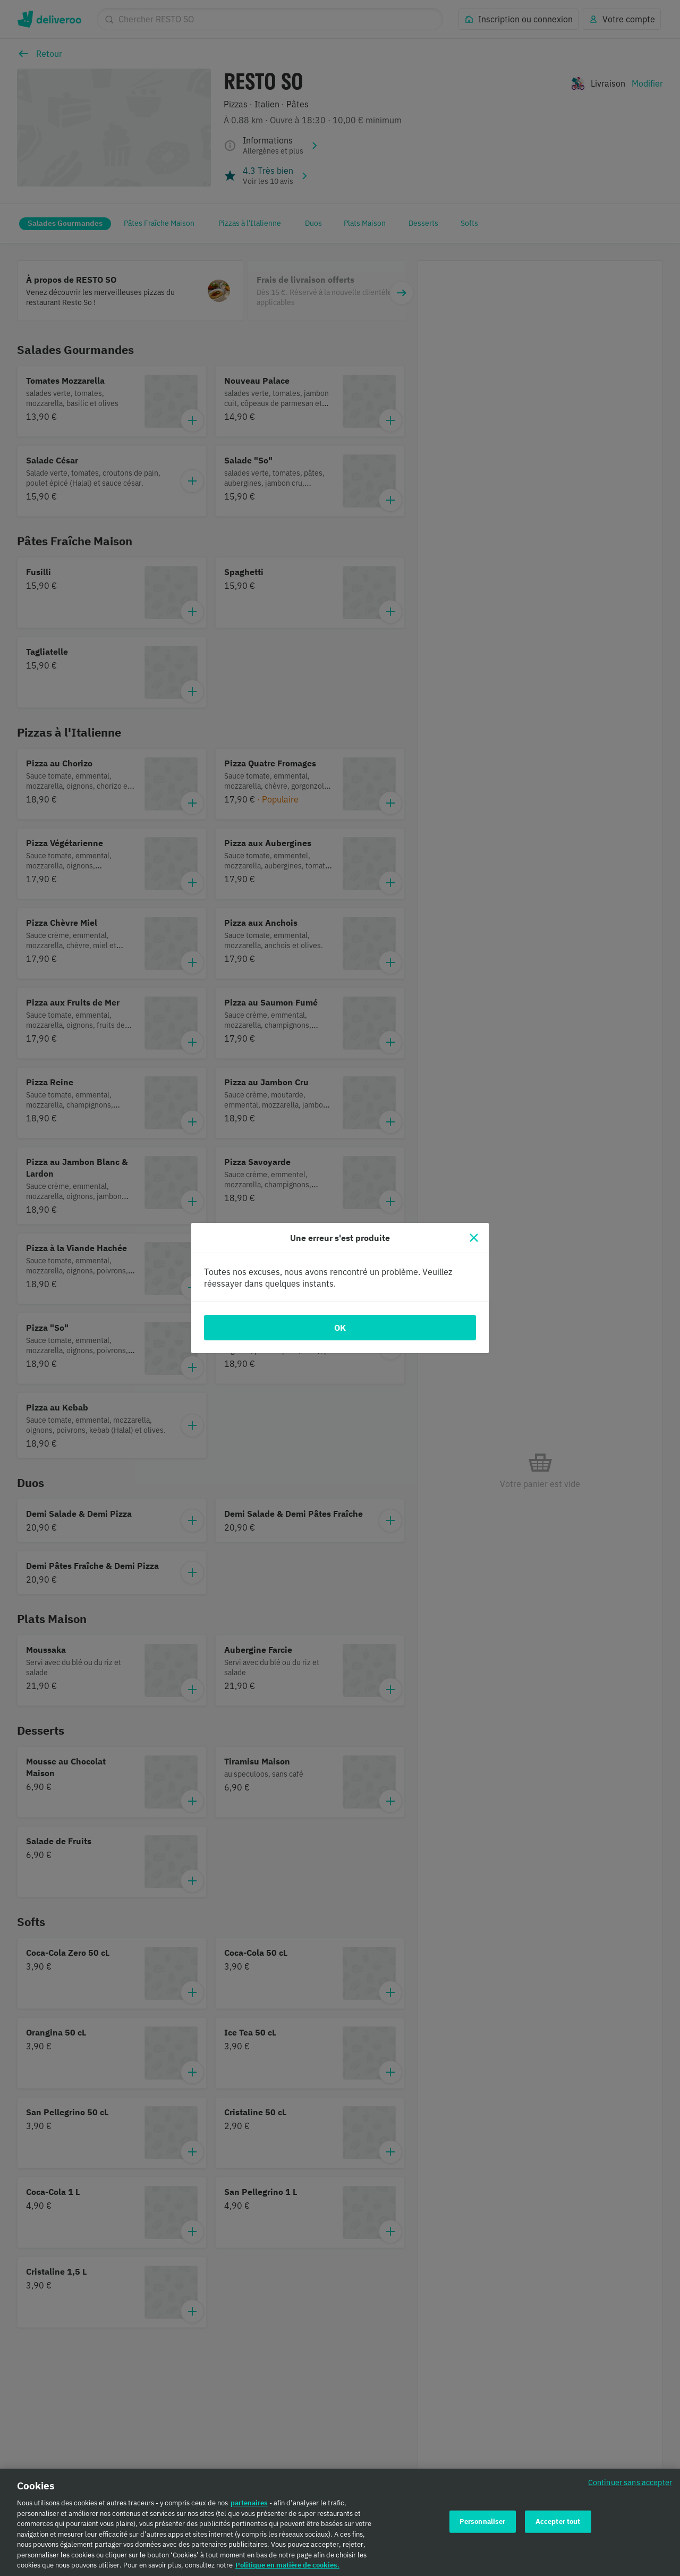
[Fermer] (474, 1237)
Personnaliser (483, 2523)
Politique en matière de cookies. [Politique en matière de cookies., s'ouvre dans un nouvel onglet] (287, 2566)
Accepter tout (558, 2523)
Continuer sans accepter (630, 2484)
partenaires (249, 2504)
